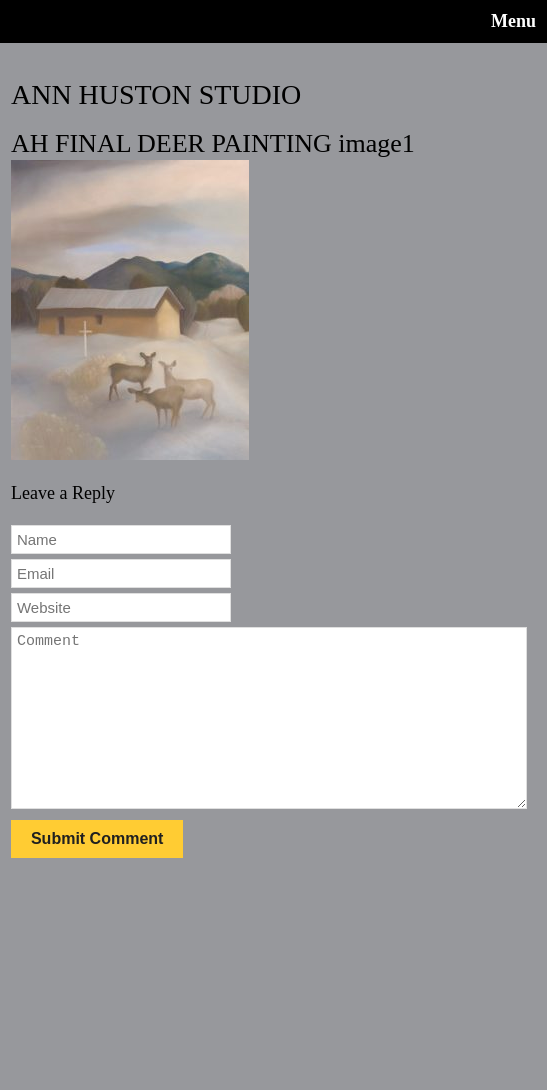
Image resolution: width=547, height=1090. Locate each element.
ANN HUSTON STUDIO (156, 94)
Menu (513, 21)
